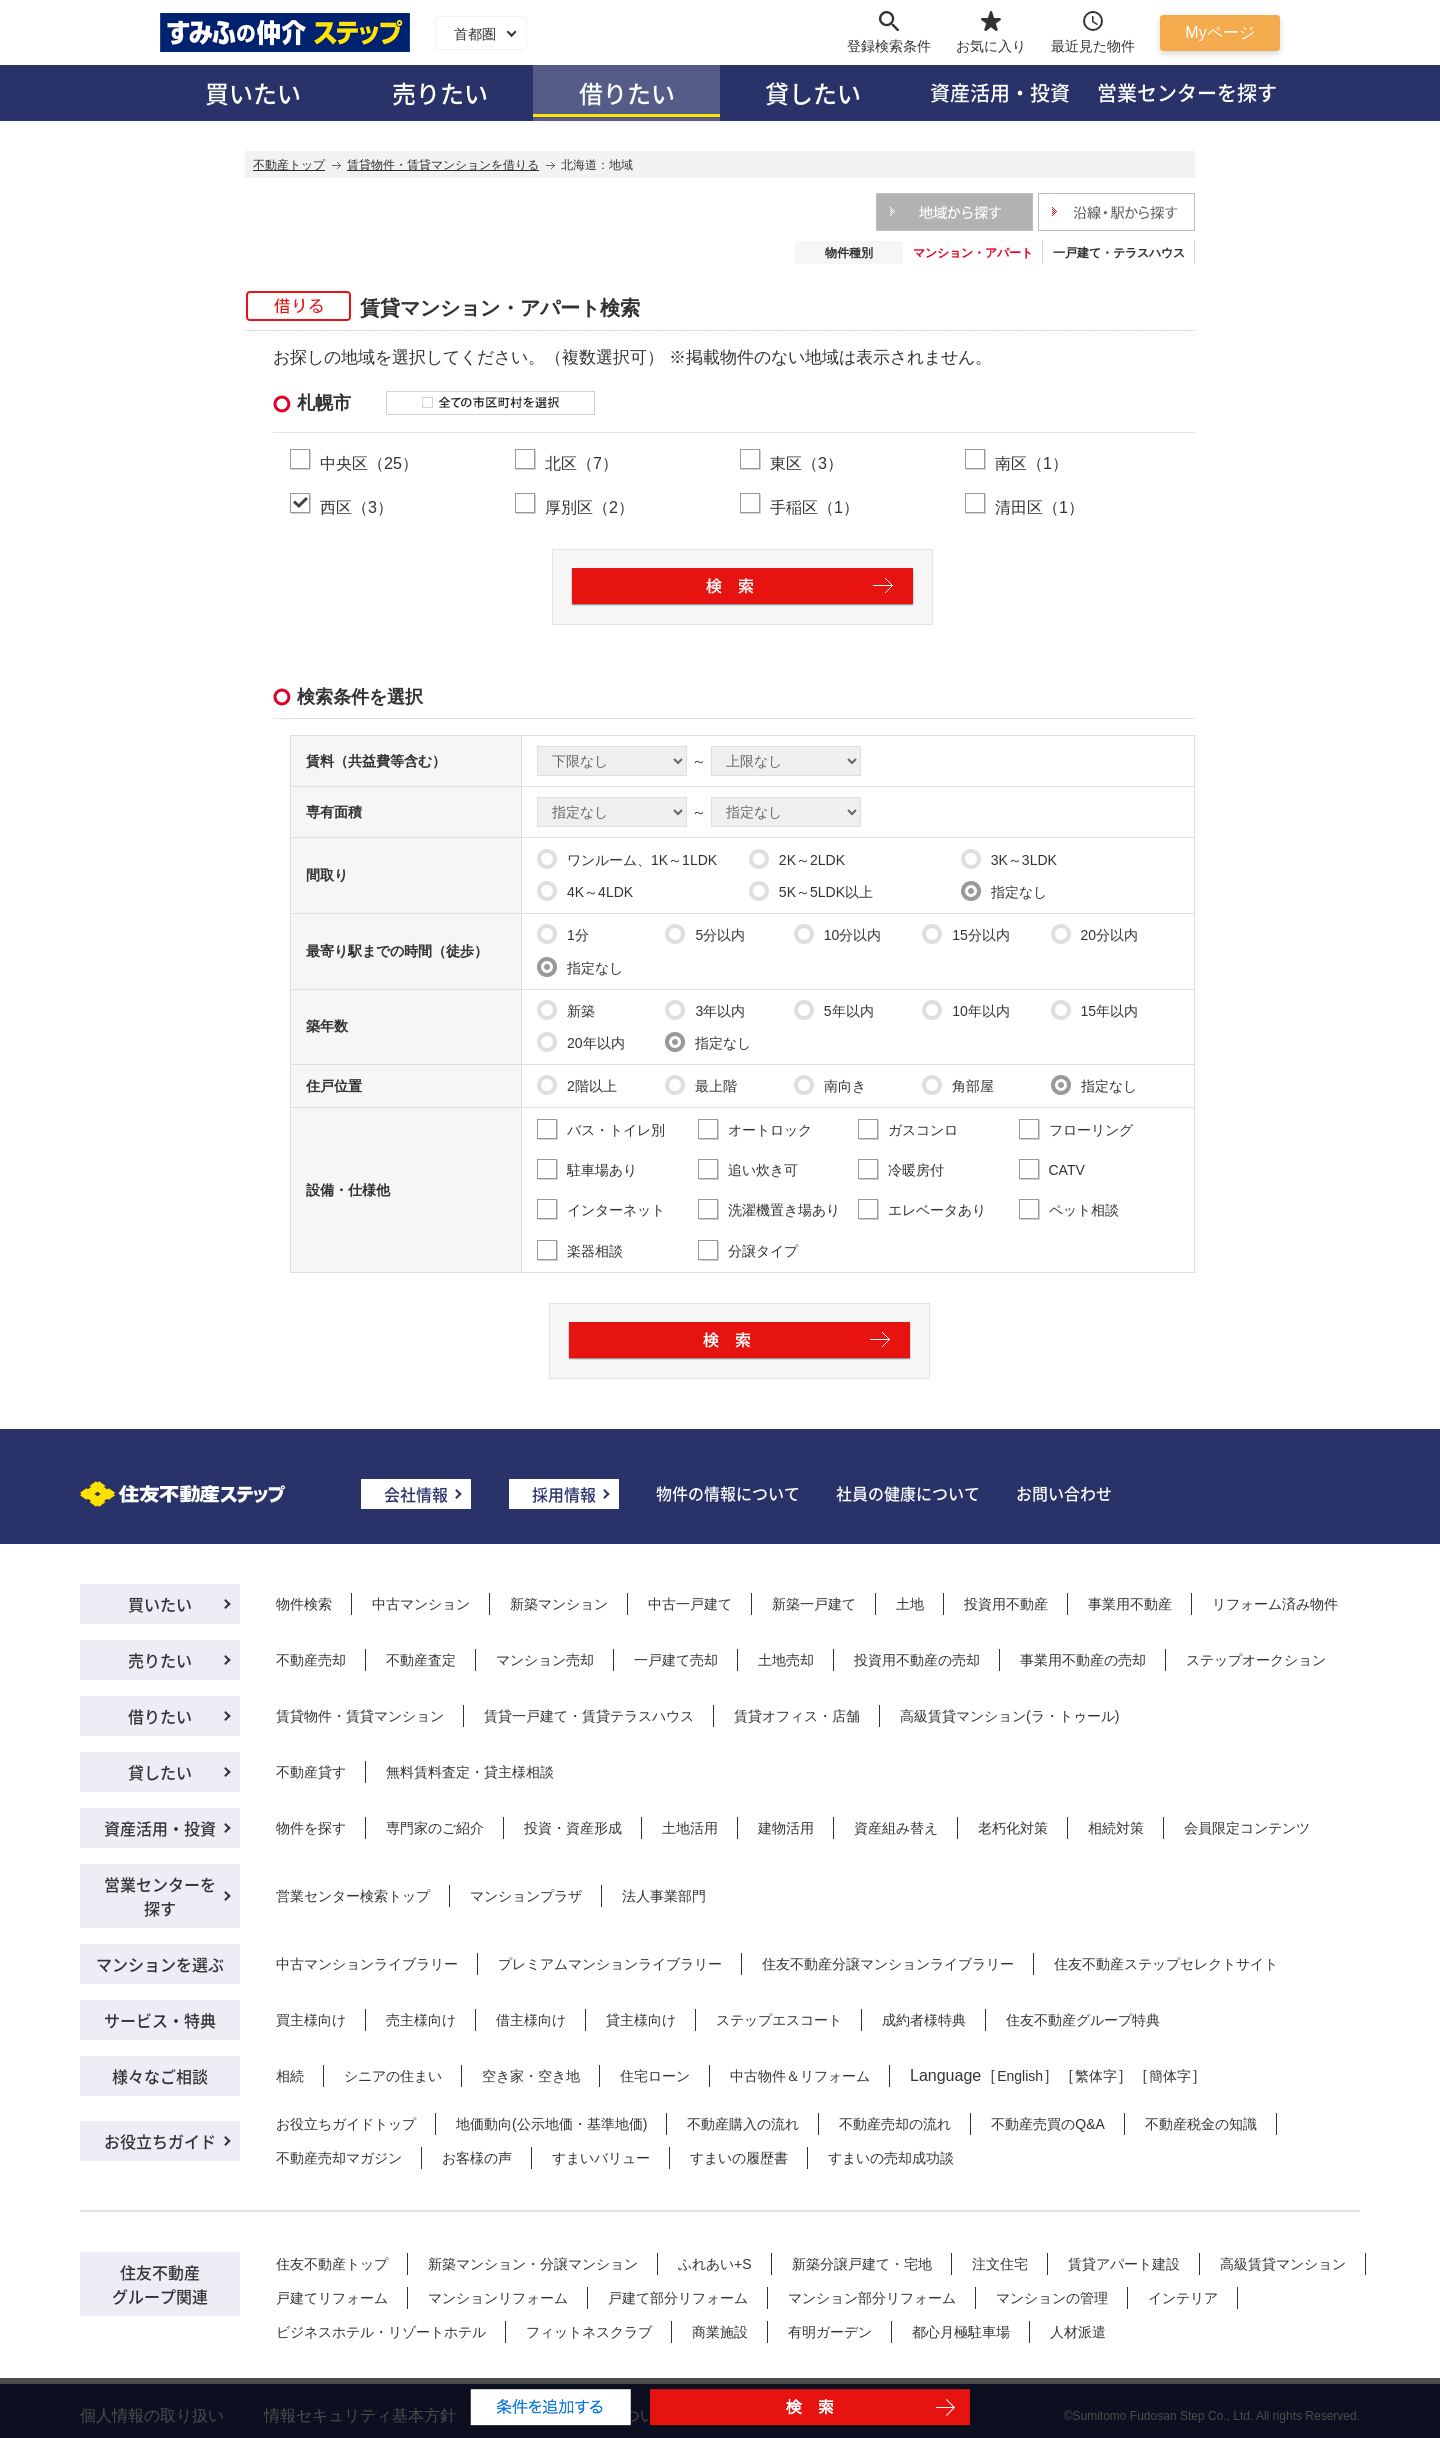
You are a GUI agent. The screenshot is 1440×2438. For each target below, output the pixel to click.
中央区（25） (369, 463)
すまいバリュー (601, 2158)
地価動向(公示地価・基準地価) (551, 2124)
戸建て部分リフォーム (678, 2298)
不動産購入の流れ (743, 2124)
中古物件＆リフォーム (800, 2076)
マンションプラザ (526, 1896)
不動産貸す (311, 1772)
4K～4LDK (585, 891)
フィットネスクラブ (589, 2332)
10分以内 (838, 934)
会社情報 (416, 1494)
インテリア (1183, 2298)
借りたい (627, 92)
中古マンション (421, 1604)
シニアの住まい (393, 2076)
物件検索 (304, 1604)
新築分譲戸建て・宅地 (862, 2264)
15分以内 (966, 934)
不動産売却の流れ (895, 2124)
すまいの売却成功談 (891, 2158)
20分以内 (1095, 934)
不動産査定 (421, 1660)
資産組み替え (896, 1828)
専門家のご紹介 (435, 1828)
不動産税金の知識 (1201, 2124)
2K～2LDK (797, 859)
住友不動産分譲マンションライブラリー (888, 1964)
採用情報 (564, 1494)
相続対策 (1116, 1828)
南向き (830, 1085)
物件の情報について (728, 1493)
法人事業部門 (664, 1896)
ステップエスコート (779, 2020)
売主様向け (421, 2020)
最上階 (701, 1085)
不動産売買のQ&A (1048, 2124)
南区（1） (1031, 463)
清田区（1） (1039, 507)
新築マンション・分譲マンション (533, 2264)
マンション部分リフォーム (872, 2298)
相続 (290, 2076)
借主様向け (531, 2020)
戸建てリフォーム (332, 2298)
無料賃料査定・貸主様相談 (470, 1772)
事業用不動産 (1130, 1604)
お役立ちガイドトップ (346, 2124)
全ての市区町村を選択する (490, 403)
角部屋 (958, 1085)
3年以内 (705, 1010)
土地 (910, 1604)
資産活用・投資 (1000, 92)
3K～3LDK (1009, 859)
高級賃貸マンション (1283, 2264)
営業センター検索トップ (353, 1896)
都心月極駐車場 (961, 2332)
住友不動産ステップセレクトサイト (1166, 1964)
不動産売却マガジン (339, 2158)
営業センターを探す (1187, 92)
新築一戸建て (814, 1604)
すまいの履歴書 (739, 2158)
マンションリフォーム (498, 2298)
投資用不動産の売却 (917, 1660)
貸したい (813, 92)
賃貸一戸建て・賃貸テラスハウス (589, 1716)
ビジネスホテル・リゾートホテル (381, 2332)
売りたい (440, 92)
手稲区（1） (814, 507)
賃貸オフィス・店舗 (797, 1716)
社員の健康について (908, 1493)
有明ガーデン (830, 2332)
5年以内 (834, 1010)
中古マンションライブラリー (367, 1964)
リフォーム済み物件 (1275, 1604)
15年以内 (1095, 1010)
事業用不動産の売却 (1083, 1660)
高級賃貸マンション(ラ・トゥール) (1009, 1716)
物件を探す (311, 1828)
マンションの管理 (1052, 2298)
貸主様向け (641, 2020)
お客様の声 (477, 2158)
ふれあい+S (715, 2264)
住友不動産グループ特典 (1083, 2020)
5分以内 (705, 934)
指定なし (1004, 891)
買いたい (253, 92)
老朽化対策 (1013, 1828)
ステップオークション (1256, 1660)
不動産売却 (311, 1660)
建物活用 (786, 1828)
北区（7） (581, 463)
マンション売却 (545, 1660)
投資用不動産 (1006, 1604)
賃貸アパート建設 (1124, 2264)
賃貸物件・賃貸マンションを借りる (443, 165)
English (1020, 2076)
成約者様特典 (924, 2020)
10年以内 (966, 1010)
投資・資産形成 (573, 1828)
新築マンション (559, 1604)
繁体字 (1096, 2076)
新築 (566, 1010)
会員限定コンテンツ (1247, 1828)
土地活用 (690, 1828)
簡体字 (1170, 2076)
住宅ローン (655, 2076)
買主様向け (311, 2020)
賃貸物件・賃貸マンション (360, 1716)
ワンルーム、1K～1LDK (627, 859)
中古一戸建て (690, 1604)
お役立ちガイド (160, 2141)
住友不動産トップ (332, 2264)
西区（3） (356, 507)
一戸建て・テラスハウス (1119, 253)
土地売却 (786, 1660)
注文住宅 (1000, 2264)
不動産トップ (289, 165)
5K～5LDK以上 (811, 891)
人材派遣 (1078, 2332)
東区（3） (806, 463)
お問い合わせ (1064, 1493)
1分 (563, 934)
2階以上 (577, 1085)
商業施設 (720, 2332)
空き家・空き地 (531, 2076)
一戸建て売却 (676, 1660)
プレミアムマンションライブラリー (610, 1964)
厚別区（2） (589, 507)
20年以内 (581, 1042)
